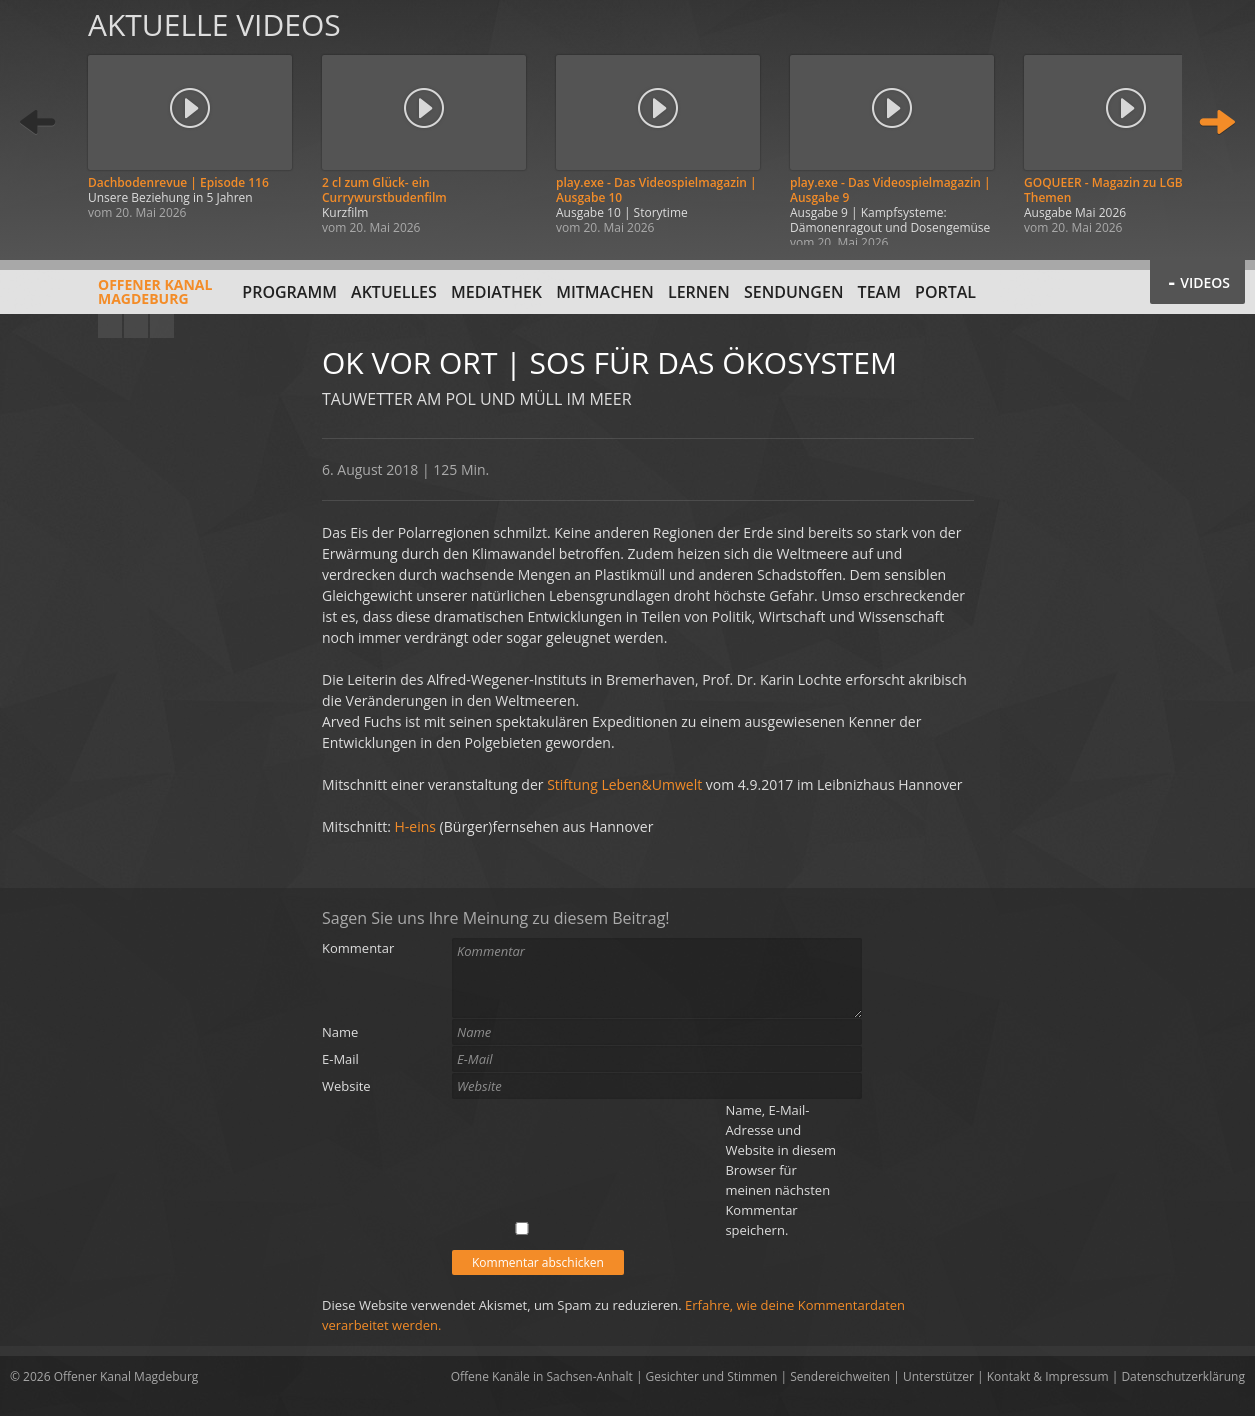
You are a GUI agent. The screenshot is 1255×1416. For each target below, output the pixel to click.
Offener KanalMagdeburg (111, 299)
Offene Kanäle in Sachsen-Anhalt (542, 1376)
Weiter (1217, 122)
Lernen (699, 292)
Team (879, 292)
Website (346, 1086)
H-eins (415, 826)
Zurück (38, 122)
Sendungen (793, 292)
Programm (289, 292)
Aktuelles (394, 292)
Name (340, 1032)
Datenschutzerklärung (1183, 1376)
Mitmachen (605, 292)
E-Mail (340, 1059)
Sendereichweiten (840, 1376)
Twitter (162, 326)
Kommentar (358, 948)
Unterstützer (938, 1376)
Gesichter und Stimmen (712, 1376)
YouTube (110, 326)
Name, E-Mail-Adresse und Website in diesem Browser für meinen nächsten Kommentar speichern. (780, 1170)
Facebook (136, 326)
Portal (945, 292)
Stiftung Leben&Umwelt (624, 784)
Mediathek (496, 292)
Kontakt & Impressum (1048, 1376)
